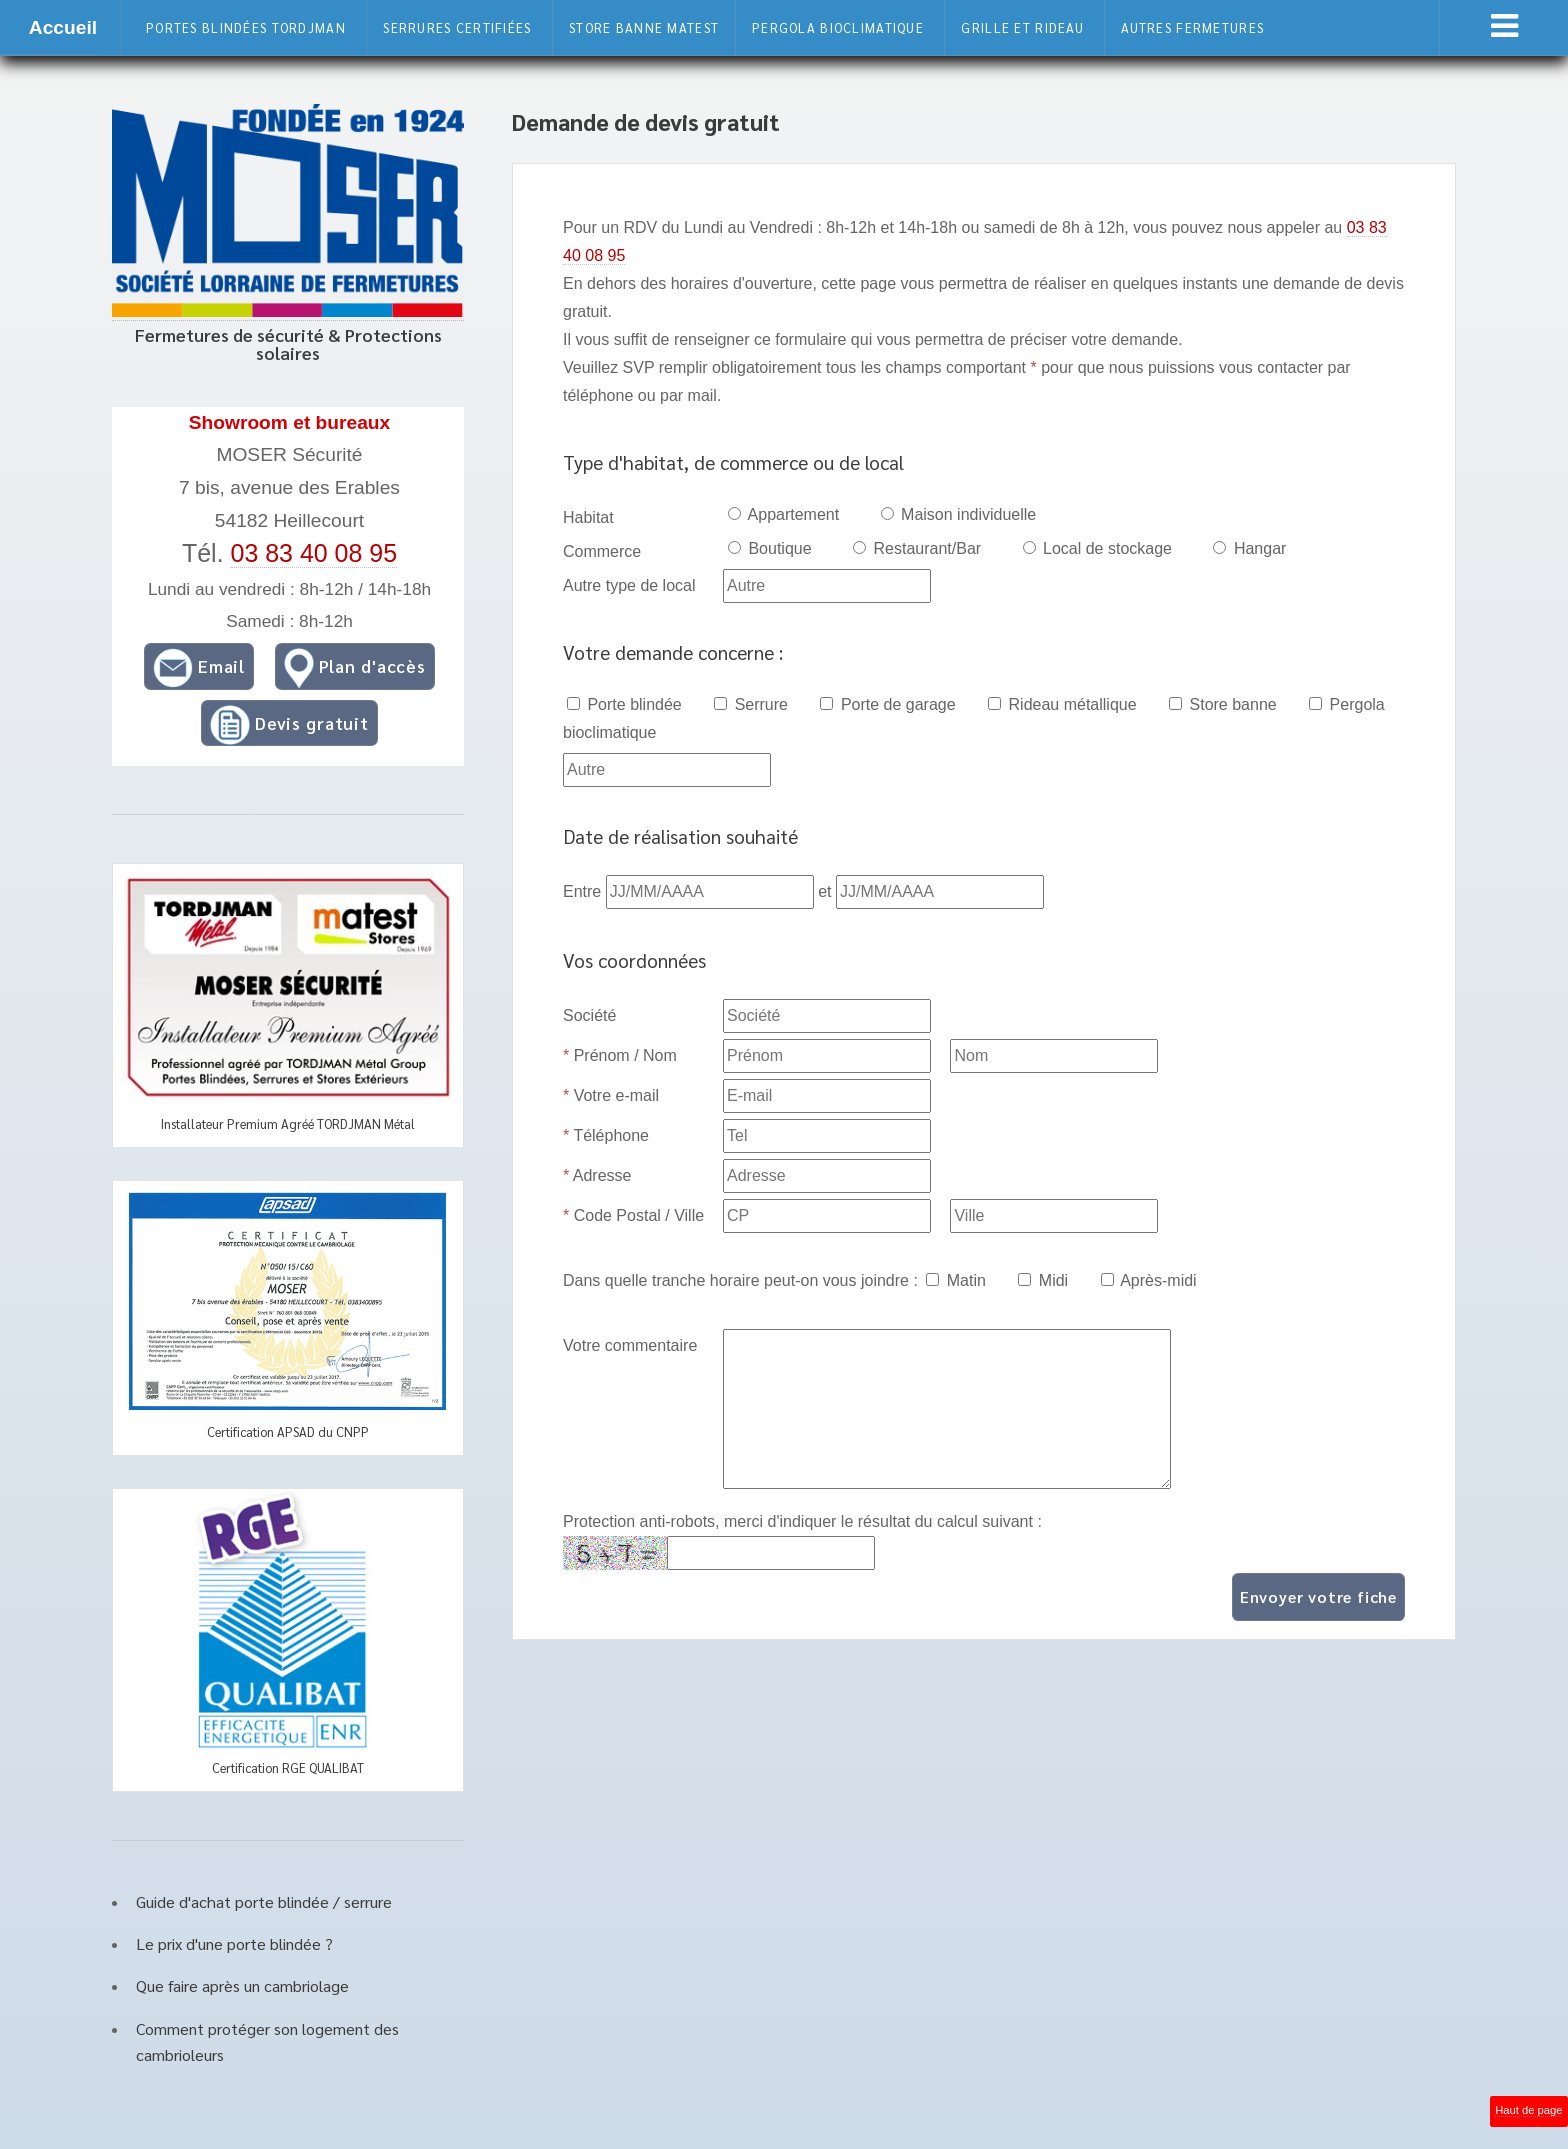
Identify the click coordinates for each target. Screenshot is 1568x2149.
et (827, 891)
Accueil (63, 27)
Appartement (783, 514)
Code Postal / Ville (633, 1215)
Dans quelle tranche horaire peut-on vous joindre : (740, 1280)
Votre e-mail (611, 1095)
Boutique (770, 548)
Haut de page (1528, 2110)
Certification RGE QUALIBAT (288, 1767)
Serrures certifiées (457, 27)
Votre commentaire (630, 1345)
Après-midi (1149, 1280)
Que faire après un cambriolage (242, 1985)
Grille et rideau (1022, 27)
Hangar (1249, 548)
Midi (1043, 1280)
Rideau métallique (1062, 704)
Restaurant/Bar (917, 548)
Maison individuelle (959, 514)
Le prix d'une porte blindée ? (234, 1943)
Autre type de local (629, 585)
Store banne (1223, 704)
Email (199, 668)
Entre (584, 891)
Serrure (751, 704)
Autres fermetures (1192, 27)
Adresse (597, 1175)
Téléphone (606, 1135)
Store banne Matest (644, 27)
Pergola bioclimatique (838, 27)
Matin (956, 1280)
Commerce (602, 551)
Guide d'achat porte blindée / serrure (264, 1901)
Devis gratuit (289, 725)
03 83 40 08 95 (314, 553)
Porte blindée (624, 704)
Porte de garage (887, 704)
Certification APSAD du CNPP (288, 1431)
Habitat (588, 517)
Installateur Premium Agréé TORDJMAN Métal (288, 1123)
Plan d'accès (355, 668)
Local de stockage (1097, 548)
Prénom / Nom (620, 1055)
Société (589, 1015)
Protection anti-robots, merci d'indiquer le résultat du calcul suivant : (802, 1521)
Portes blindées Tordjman (246, 27)
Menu (1504, 26)
